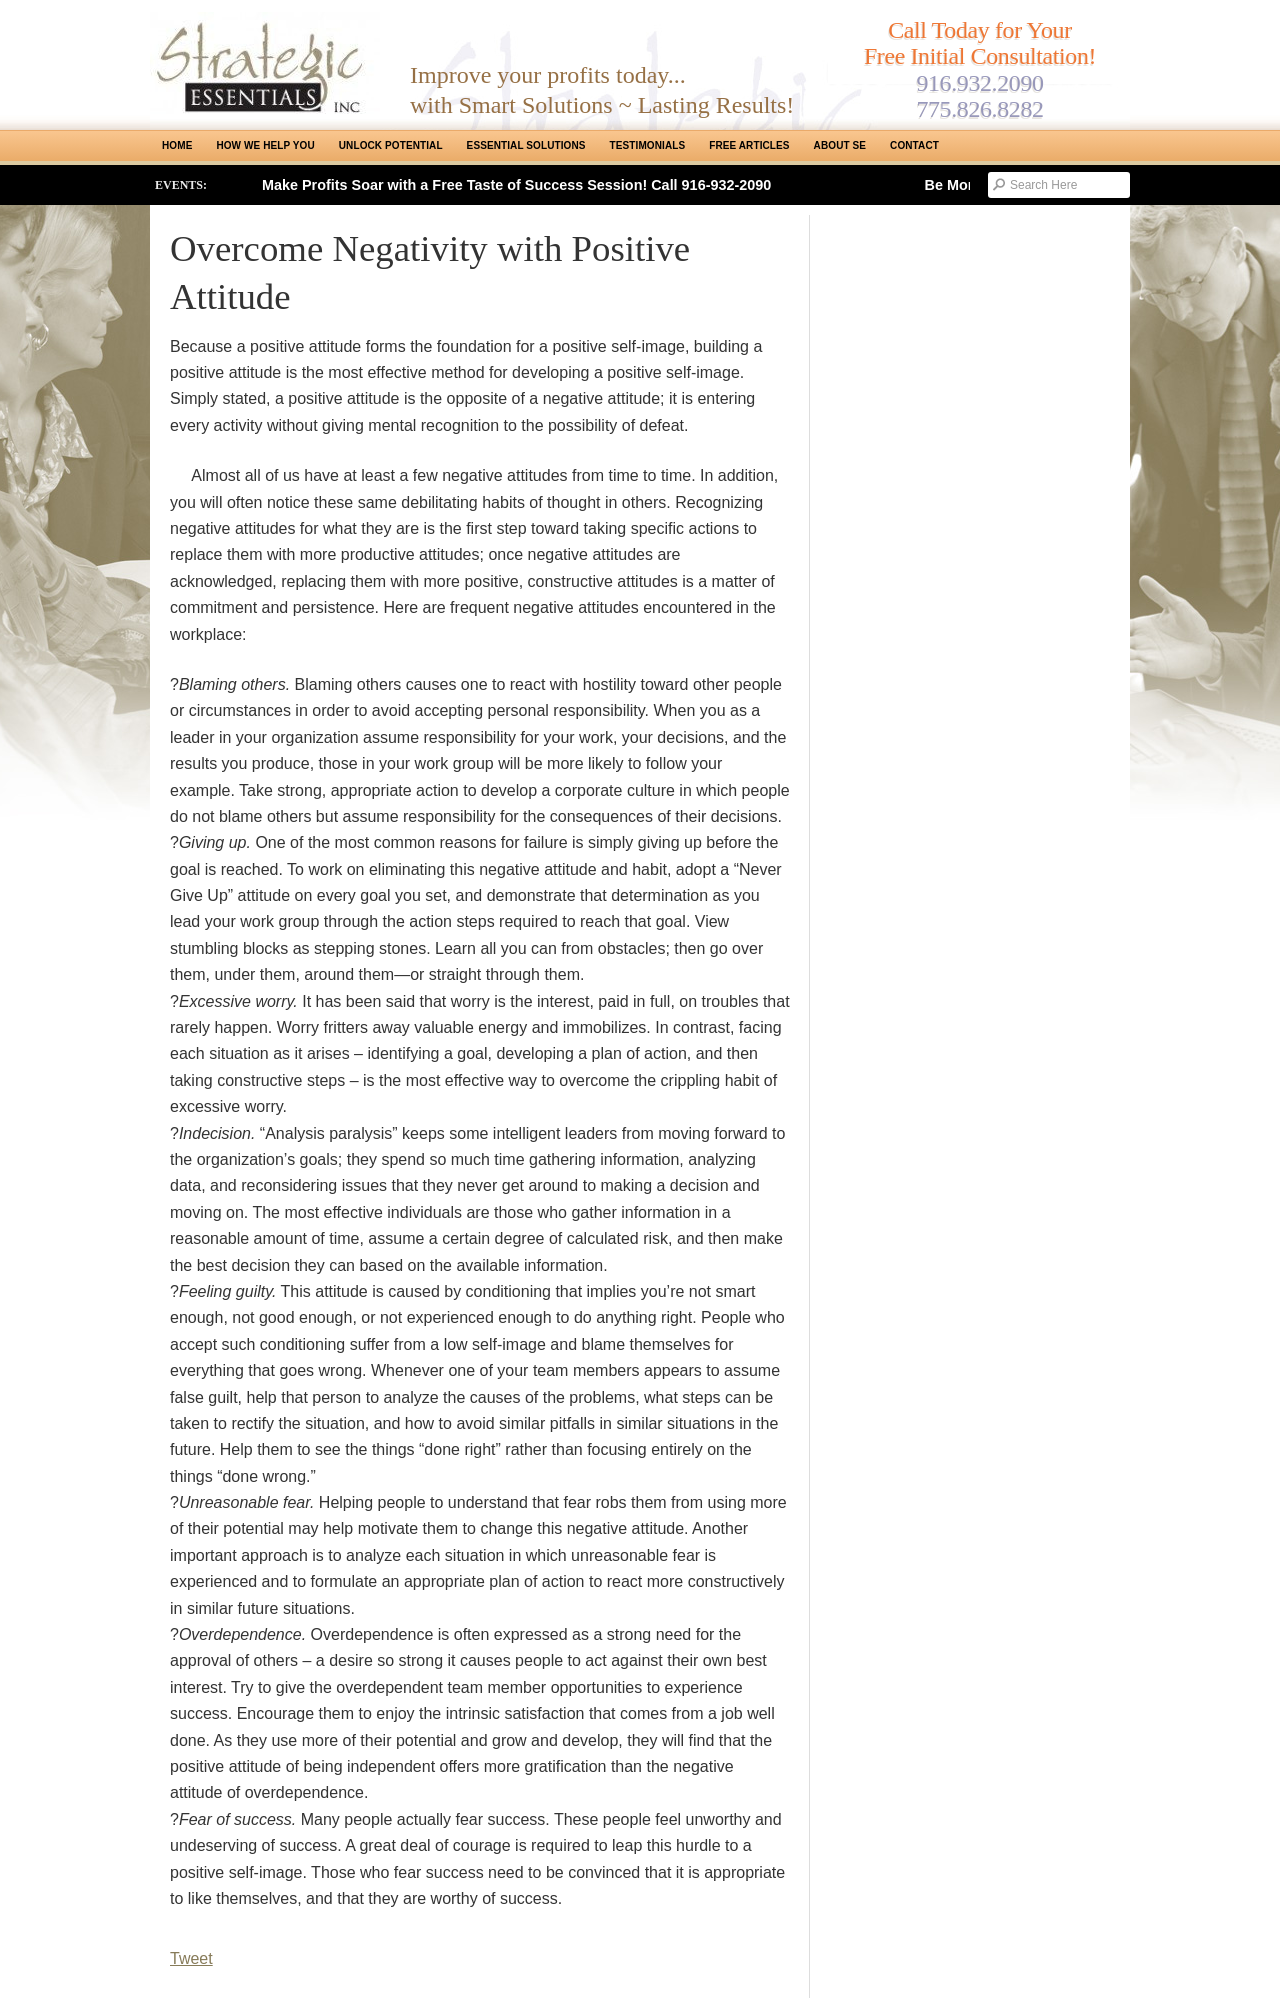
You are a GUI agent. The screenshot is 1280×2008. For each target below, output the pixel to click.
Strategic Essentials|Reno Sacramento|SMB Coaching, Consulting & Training (265, 63)
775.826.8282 (979, 109)
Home (177, 145)
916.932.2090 (979, 83)
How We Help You (265, 145)
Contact (914, 145)
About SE (840, 145)
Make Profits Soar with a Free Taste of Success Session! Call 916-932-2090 (516, 185)
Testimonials (648, 145)
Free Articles (749, 145)
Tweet (191, 1958)
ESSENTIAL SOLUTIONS (526, 145)
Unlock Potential (391, 145)
